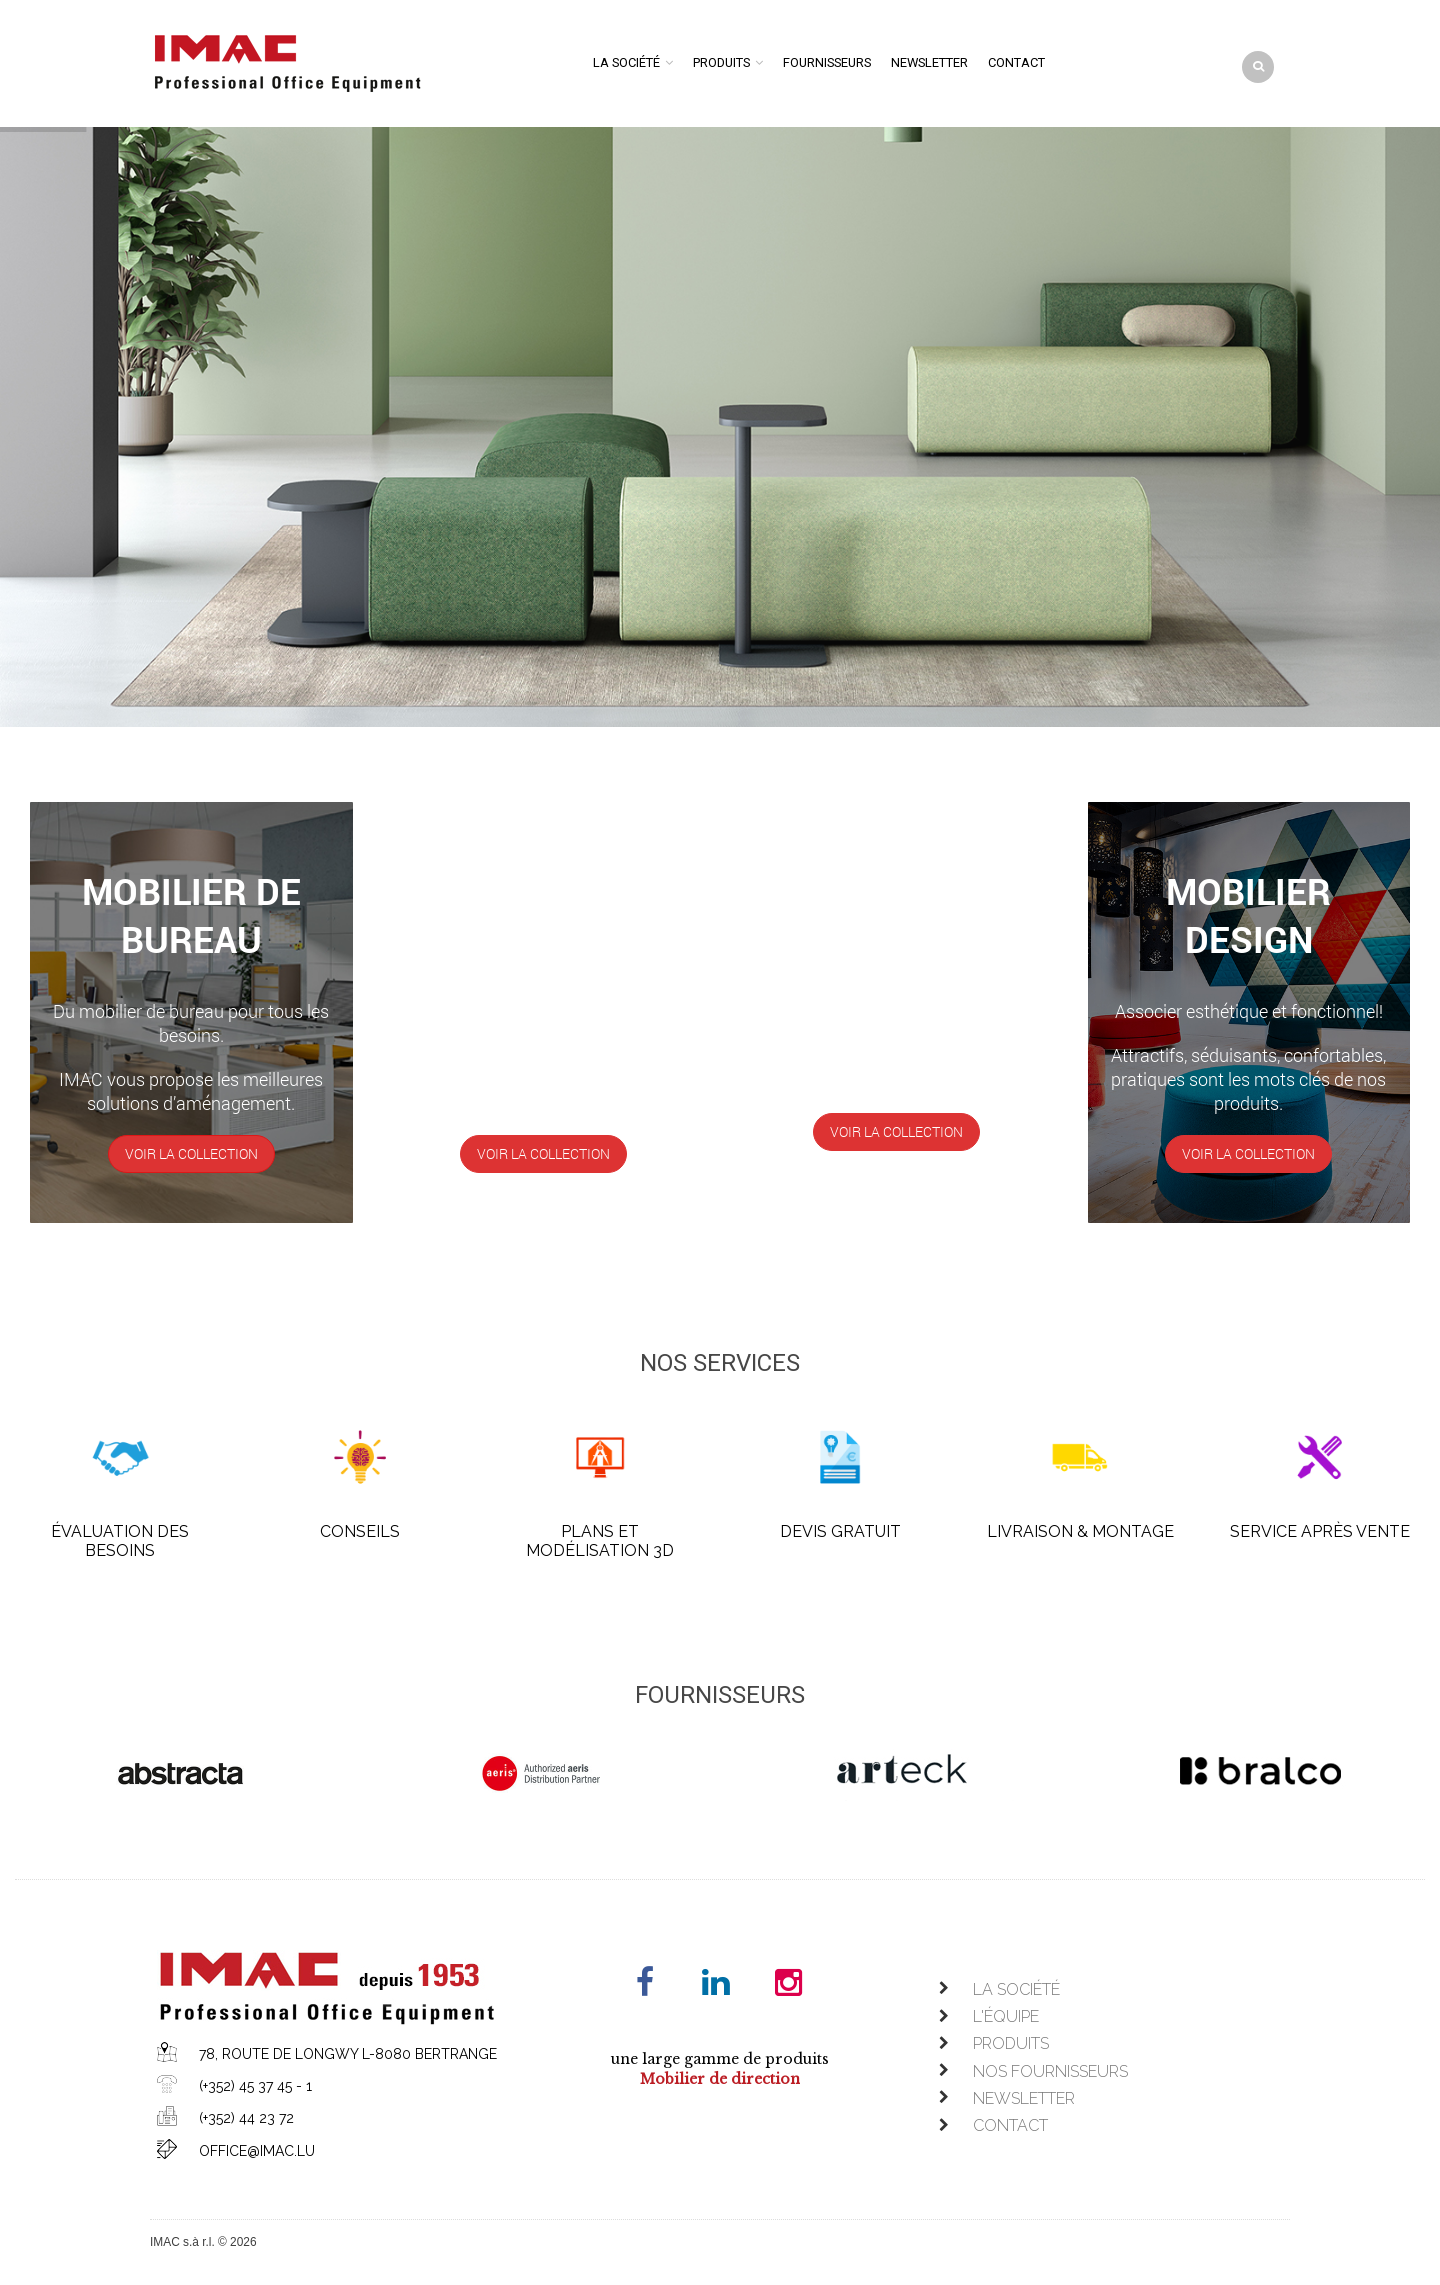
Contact (1016, 62)
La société (626, 62)
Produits (721, 62)
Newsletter (929, 62)
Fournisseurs (827, 62)
